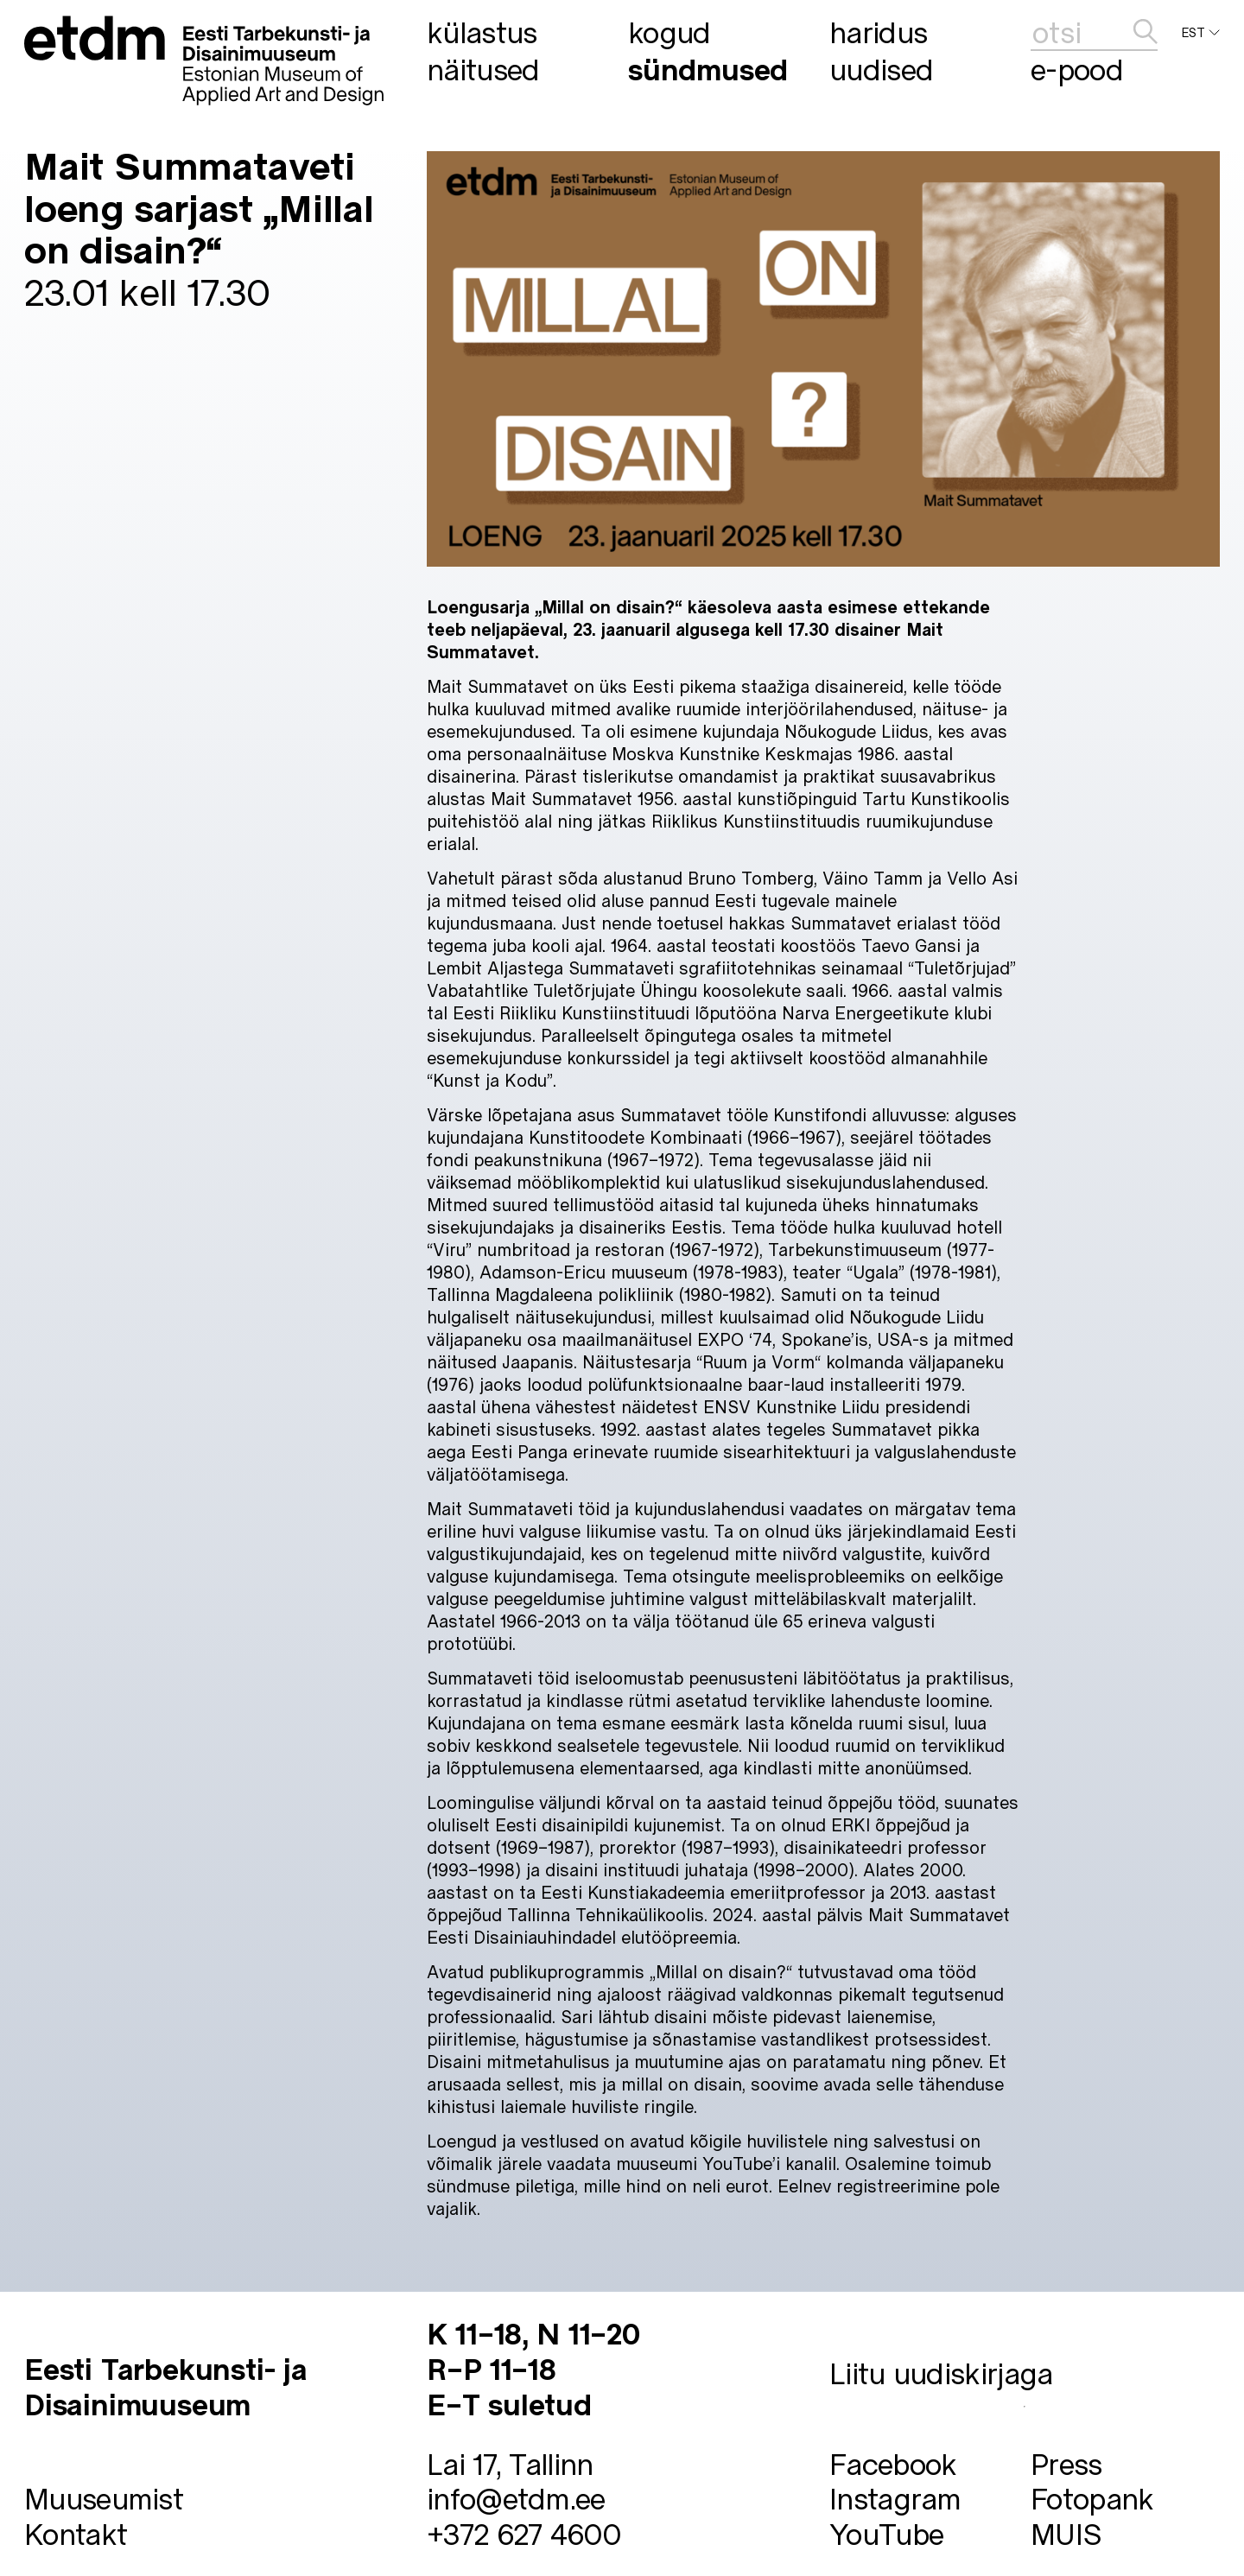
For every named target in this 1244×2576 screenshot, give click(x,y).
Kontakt (75, 2533)
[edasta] (1145, 32)
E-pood (1077, 69)
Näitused (483, 69)
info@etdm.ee (516, 2498)
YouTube (886, 2533)
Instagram (895, 2498)
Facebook (892, 2463)
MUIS (1066, 2533)
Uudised (881, 69)
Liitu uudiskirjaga (940, 2372)
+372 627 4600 (523, 2533)
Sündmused (708, 69)
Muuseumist (103, 2498)
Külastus (481, 32)
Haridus (878, 32)
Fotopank (1092, 2498)
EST (1201, 33)
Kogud (669, 32)
